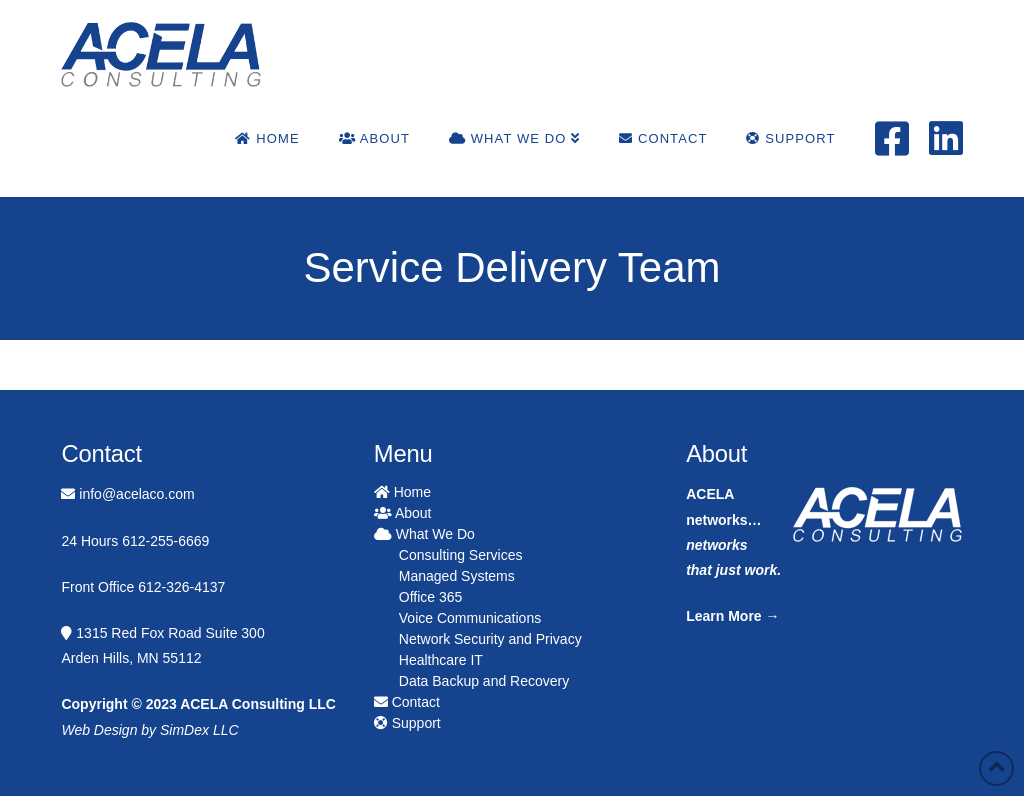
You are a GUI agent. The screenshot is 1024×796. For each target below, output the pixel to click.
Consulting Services (461, 555)
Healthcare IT (441, 660)
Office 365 (431, 597)
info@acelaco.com (127, 494)
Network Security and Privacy (490, 639)
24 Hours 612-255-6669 (135, 541)
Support (407, 723)
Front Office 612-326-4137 (143, 587)
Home (402, 492)
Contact (407, 702)
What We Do (424, 534)
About (403, 513)
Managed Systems (457, 576)
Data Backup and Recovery (484, 681)
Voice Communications (470, 618)
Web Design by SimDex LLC (149, 730)
